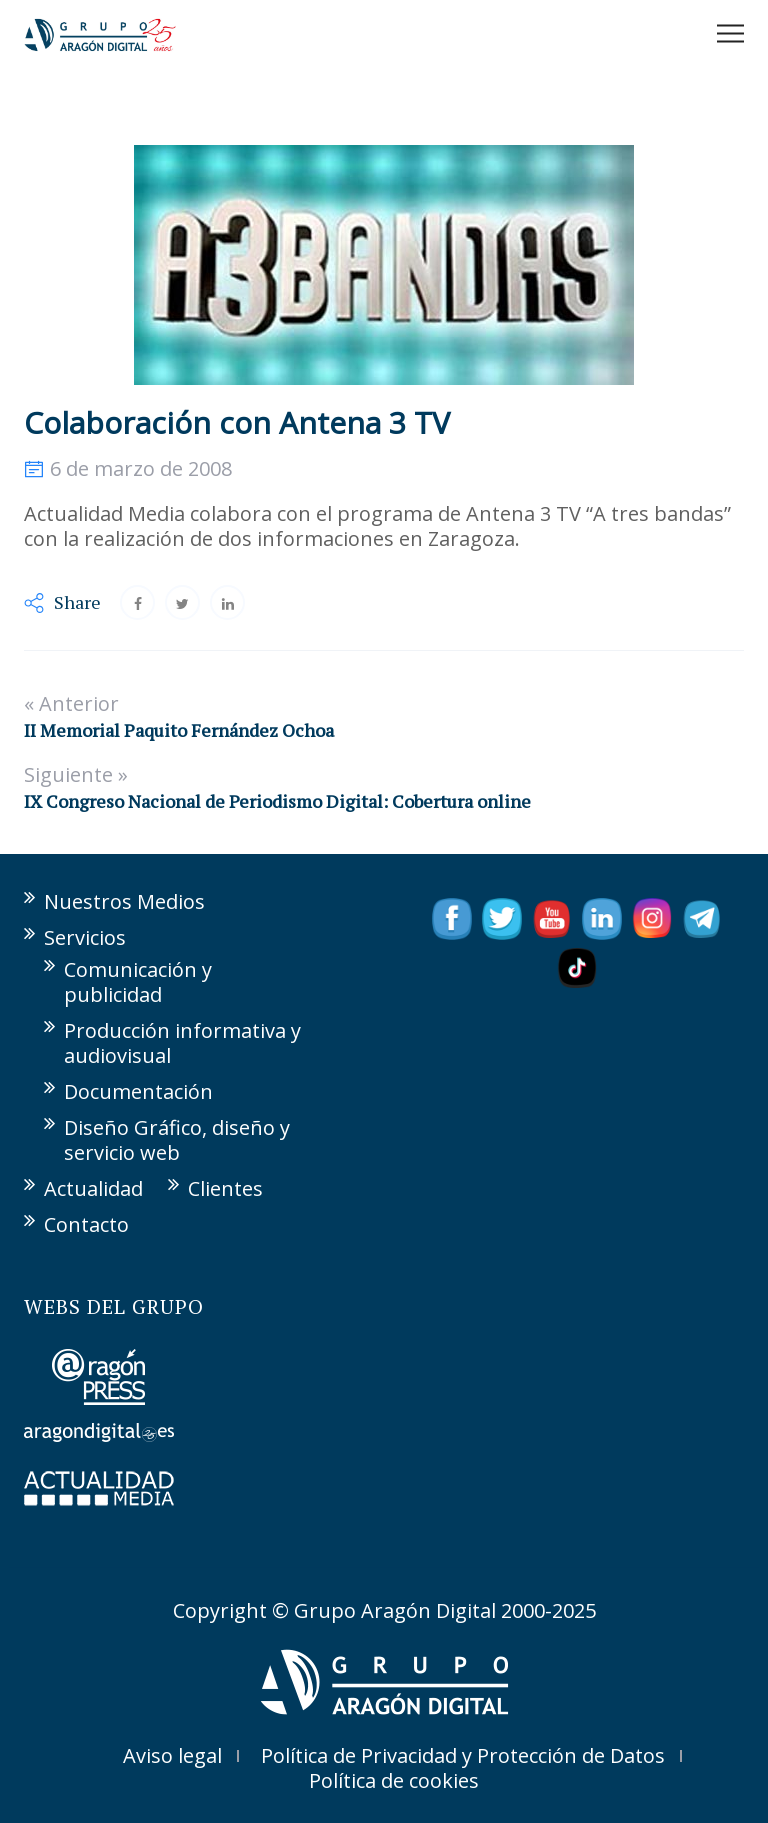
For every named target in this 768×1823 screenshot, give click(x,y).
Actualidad (93, 1188)
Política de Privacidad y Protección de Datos (463, 1755)
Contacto (86, 1224)
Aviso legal (172, 1755)
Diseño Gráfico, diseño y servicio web (177, 1140)
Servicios (85, 937)
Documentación (138, 1091)
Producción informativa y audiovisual (182, 1043)
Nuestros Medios (124, 901)
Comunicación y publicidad (138, 982)
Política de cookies (394, 1780)
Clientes (225, 1188)
